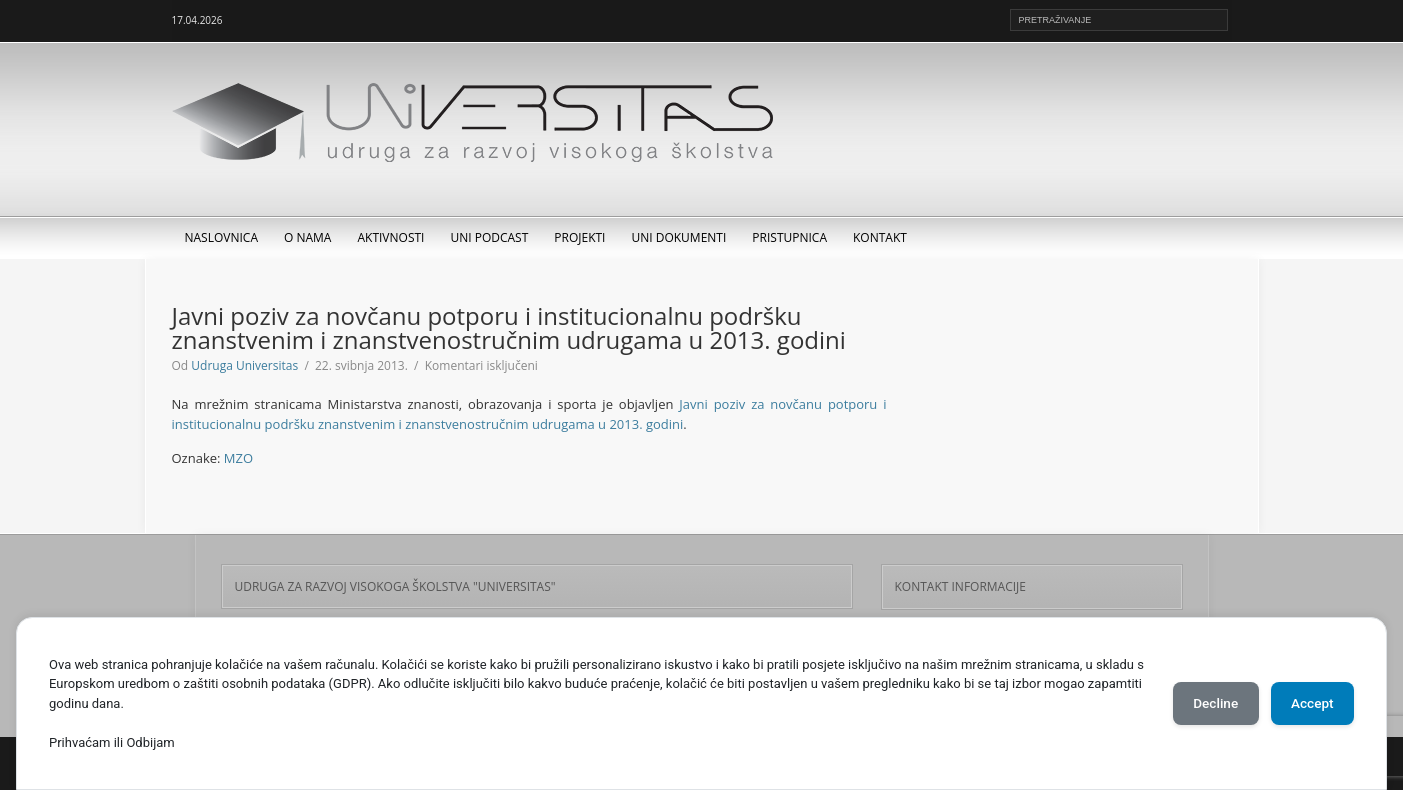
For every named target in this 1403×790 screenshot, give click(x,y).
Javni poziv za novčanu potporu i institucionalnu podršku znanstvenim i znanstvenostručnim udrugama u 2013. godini (529, 414)
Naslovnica (222, 237)
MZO (238, 458)
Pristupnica (789, 237)
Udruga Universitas (244, 365)
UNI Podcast (489, 237)
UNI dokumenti (678, 237)
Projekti (579, 237)
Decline (1203, 703)
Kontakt (880, 237)
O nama (307, 237)
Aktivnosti (390, 237)
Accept (1308, 703)
